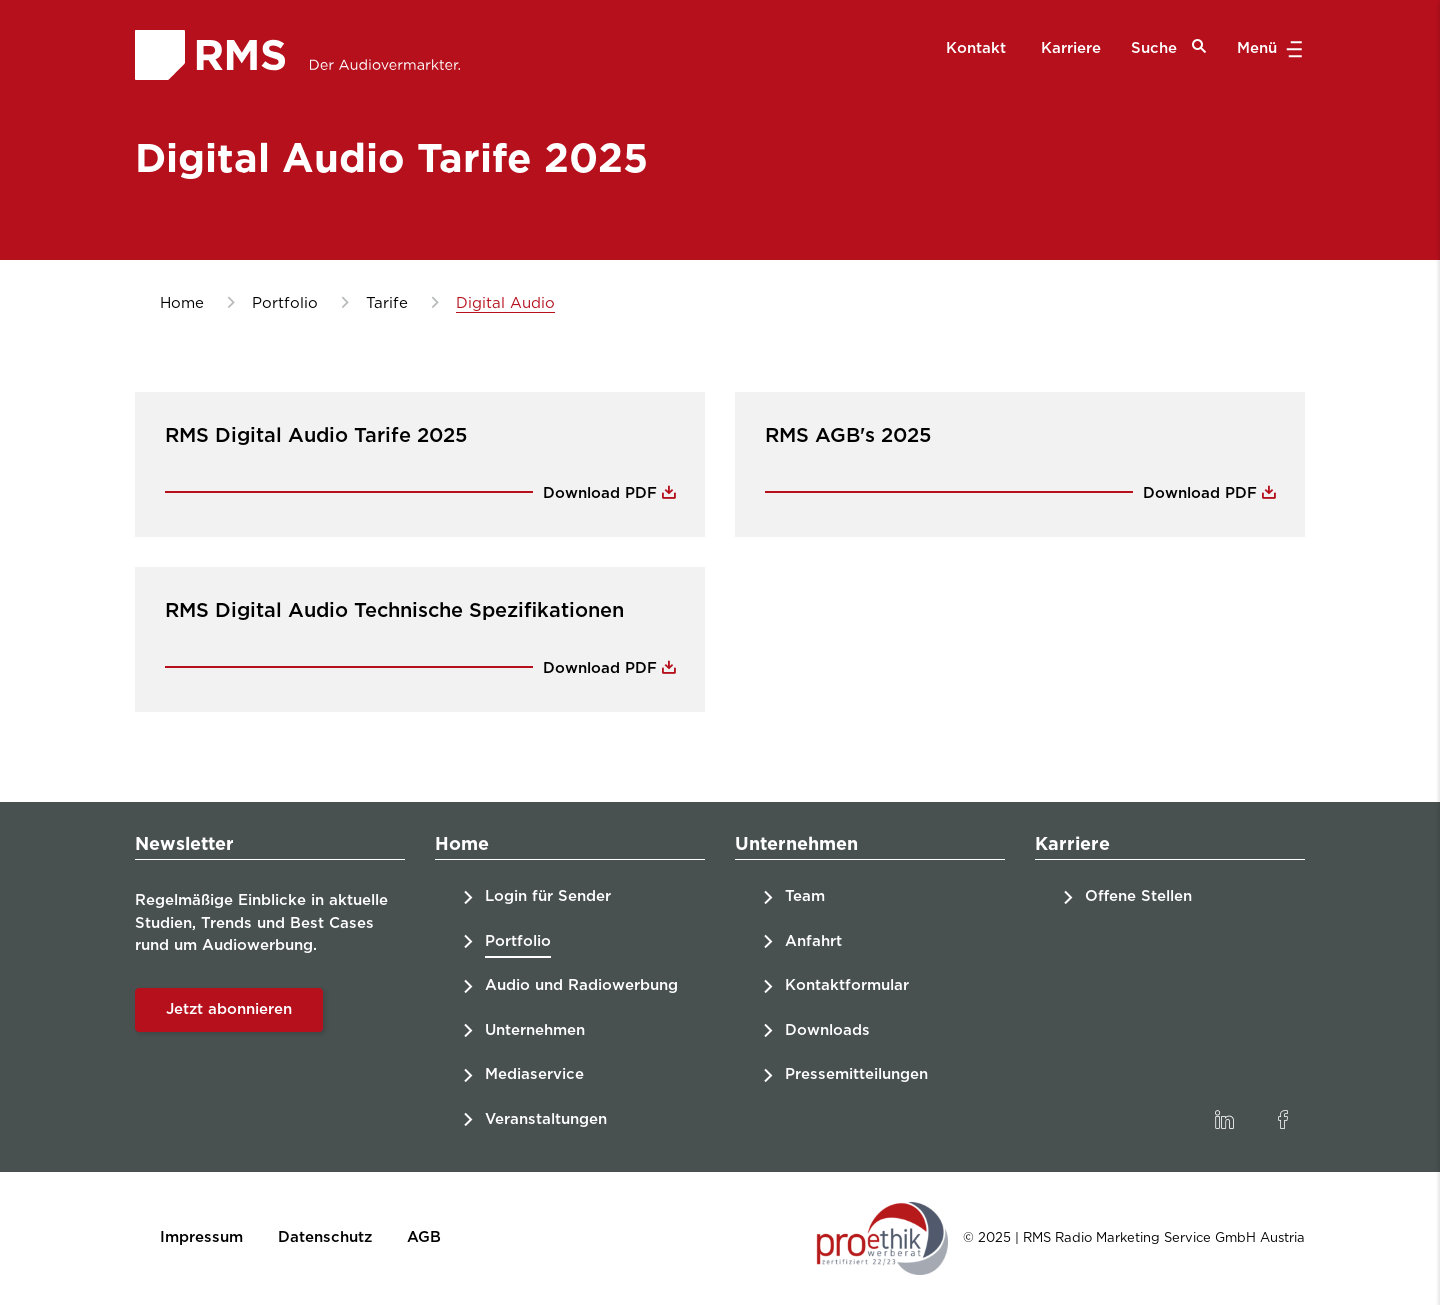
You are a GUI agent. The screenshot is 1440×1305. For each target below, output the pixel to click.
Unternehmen (535, 1030)
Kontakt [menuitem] (976, 48)
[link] (1224, 1120)
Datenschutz (325, 1237)
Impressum (201, 1237)
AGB (424, 1237)
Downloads (827, 1030)
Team (805, 896)
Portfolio (518, 941)
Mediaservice (534, 1074)
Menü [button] (1267, 49)
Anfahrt (813, 941)
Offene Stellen (1138, 896)
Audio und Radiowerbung (581, 985)
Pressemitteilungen (856, 1074)
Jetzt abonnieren (229, 1009)
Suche (1169, 47)
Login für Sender (548, 896)
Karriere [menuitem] (1071, 48)
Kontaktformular (847, 985)
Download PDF (602, 493)
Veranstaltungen (546, 1119)
